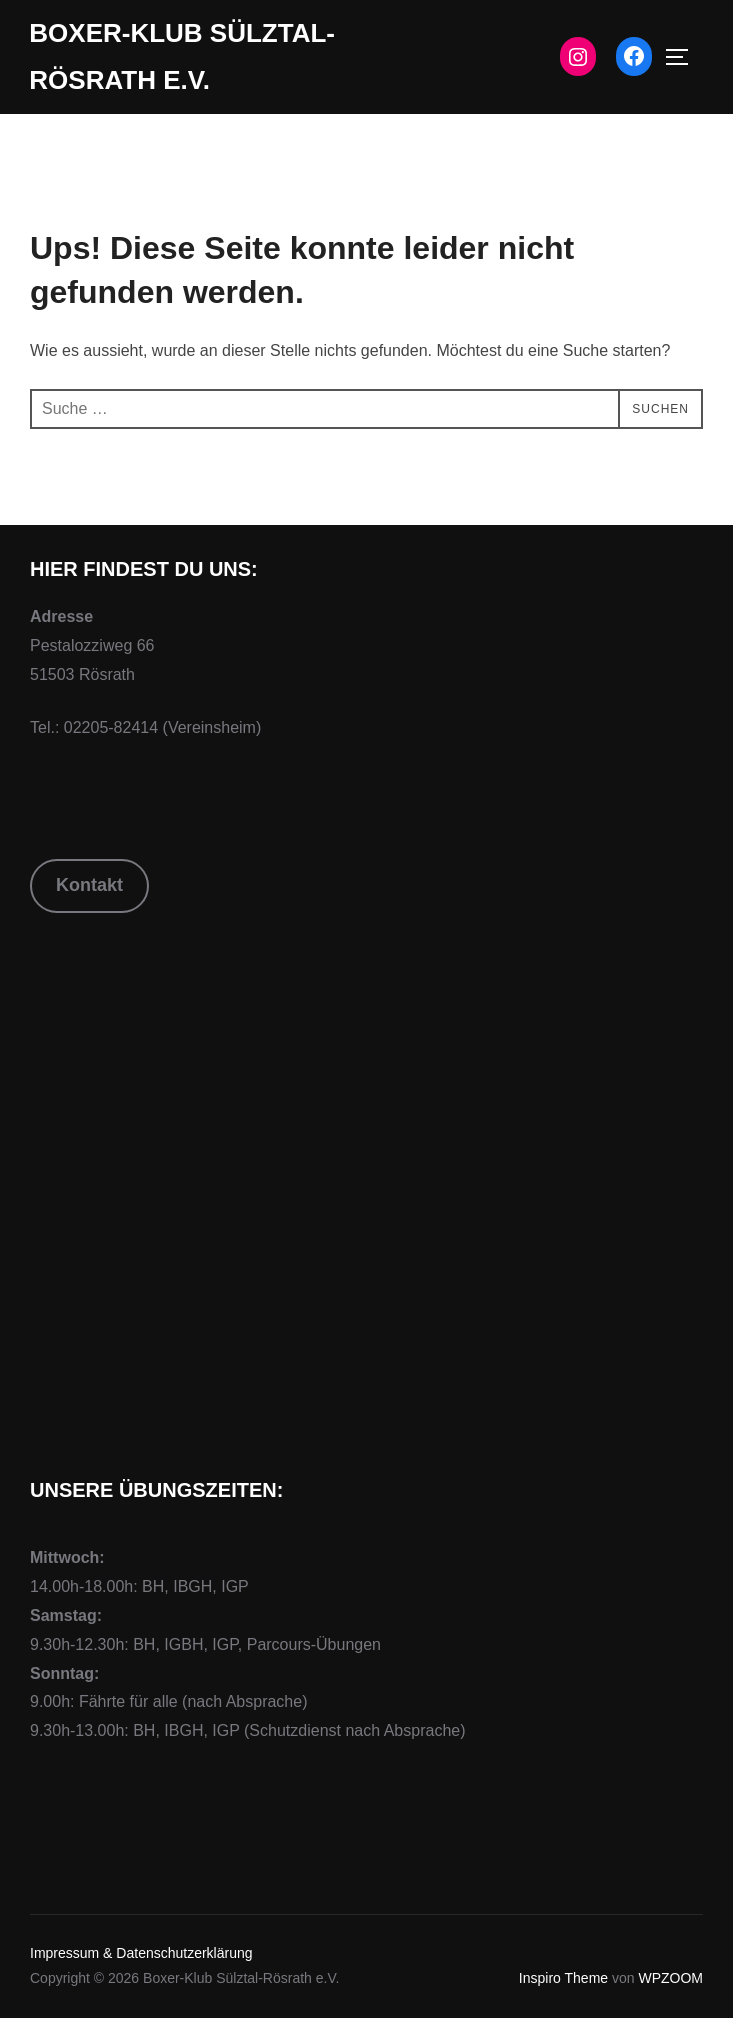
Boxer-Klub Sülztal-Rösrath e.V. (182, 56)
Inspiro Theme (563, 1978)
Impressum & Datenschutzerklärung (141, 1953)
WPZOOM (670, 1978)
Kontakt (89, 885)
